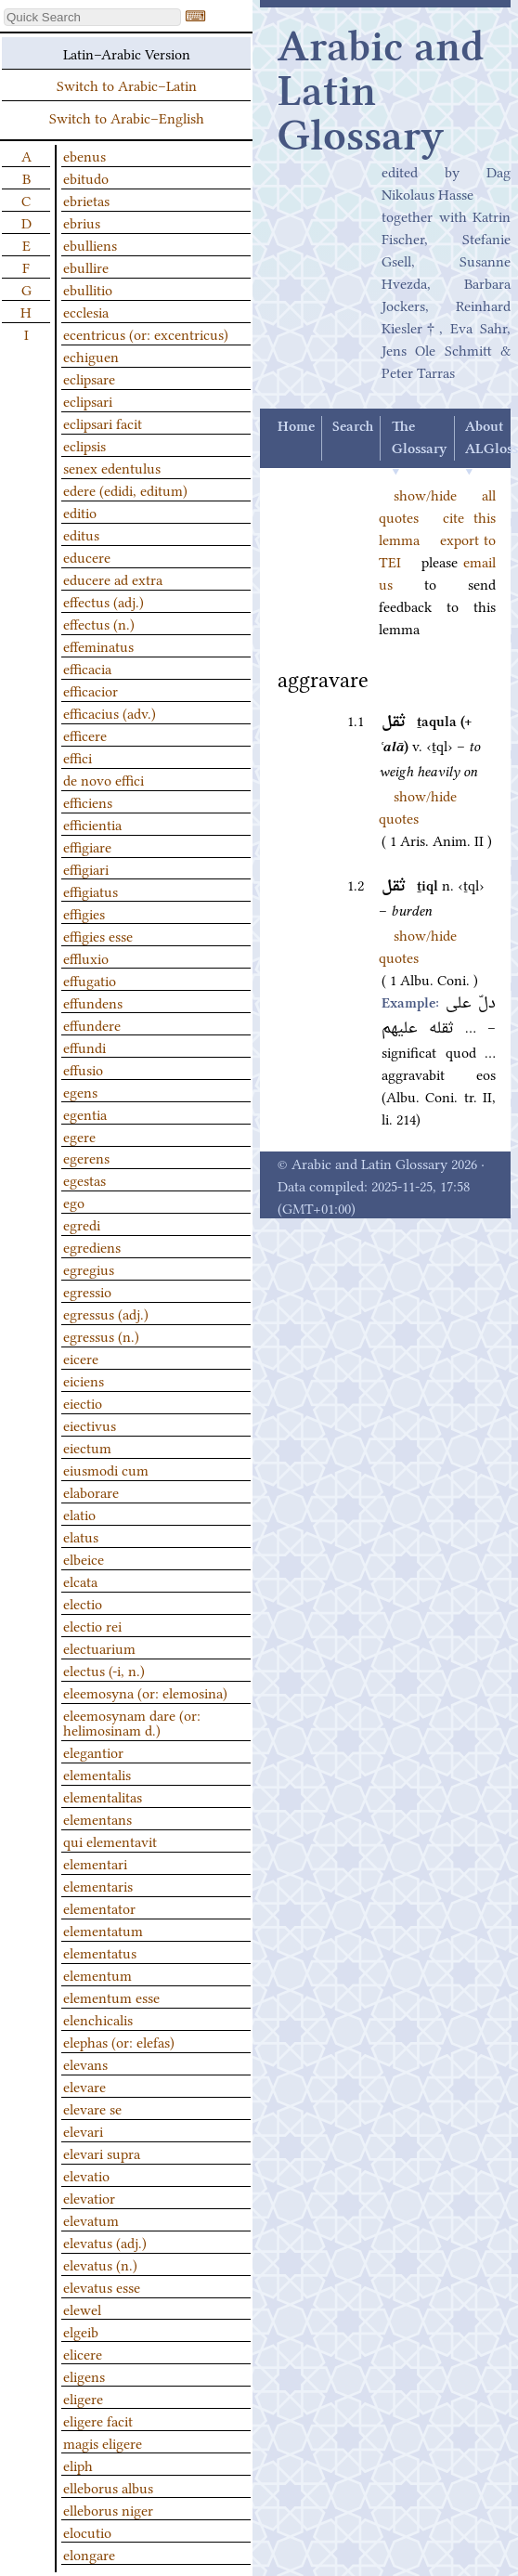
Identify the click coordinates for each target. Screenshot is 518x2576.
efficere (85, 734)
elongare (89, 2553)
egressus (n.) (101, 1335)
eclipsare (89, 378)
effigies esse (98, 935)
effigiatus (90, 890)
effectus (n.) (99, 623)
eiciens (83, 1380)
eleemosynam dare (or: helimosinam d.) (132, 1721)
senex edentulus (112, 467)
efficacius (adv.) (109, 712)
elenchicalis (98, 2019)
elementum (97, 1974)
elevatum (91, 2219)
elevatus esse (101, 2286)
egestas (84, 1179)
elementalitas (102, 1796)
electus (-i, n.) (104, 1669)
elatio (79, 1513)
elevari (83, 2130)
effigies (84, 913)
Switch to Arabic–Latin (127, 84)
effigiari (86, 868)
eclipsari (87, 400)
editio (80, 511)
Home (296, 427)
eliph (78, 2464)
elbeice (83, 1558)
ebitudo (86, 177)
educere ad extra (112, 578)
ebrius (81, 222)
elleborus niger (108, 2509)
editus (81, 534)
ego (73, 1201)
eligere (83, 2397)
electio (82, 1603)
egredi (81, 1224)
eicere (80, 1357)
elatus (80, 1536)
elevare (84, 2085)
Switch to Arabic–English (126, 117)
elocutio (87, 2531)
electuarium (99, 1647)
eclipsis (84, 445)
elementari (95, 1863)
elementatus (99, 1952)
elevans (85, 2063)
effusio (83, 1069)
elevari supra (101, 2152)
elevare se (92, 2108)
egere (79, 1135)
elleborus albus (108, 2487)
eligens (84, 2375)
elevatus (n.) (100, 2264)
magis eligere (102, 2442)
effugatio (89, 979)
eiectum (87, 1447)
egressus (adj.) (106, 1313)
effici (77, 757)
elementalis (97, 1773)
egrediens (92, 1246)
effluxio (86, 957)
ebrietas (86, 199)
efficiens (87, 801)
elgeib (80, 2331)
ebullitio (87, 289)
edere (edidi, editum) (125, 489)
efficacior (90, 690)
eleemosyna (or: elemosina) (145, 1692)
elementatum (103, 1929)
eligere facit (98, 2420)
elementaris (98, 1885)
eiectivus (89, 1424)
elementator (99, 1907)
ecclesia (86, 311)
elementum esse (111, 1996)
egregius (88, 1268)
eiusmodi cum (106, 1469)
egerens (86, 1157)
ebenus (84, 155)
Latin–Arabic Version (126, 53)
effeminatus (98, 645)
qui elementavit (110, 1840)
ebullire (86, 266)
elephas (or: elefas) (119, 2041)
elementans (97, 1818)
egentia (85, 1113)
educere (86, 556)
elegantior (93, 1751)
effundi (84, 1046)
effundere (92, 1024)
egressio (87, 1291)
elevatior (89, 2197)
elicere (82, 2353)
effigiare (87, 846)
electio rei (92, 1625)
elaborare (91, 1491)
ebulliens (90, 244)
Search (352, 427)
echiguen (91, 355)
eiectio (82, 1402)
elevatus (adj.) (105, 2241)
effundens (93, 1002)
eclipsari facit (102, 422)
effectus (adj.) (103, 601)
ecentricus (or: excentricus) (145, 333)
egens (80, 1091)
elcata (80, 1580)
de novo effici (103, 779)
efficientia (92, 823)
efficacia (87, 667)
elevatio (86, 2175)
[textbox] (92, 17)
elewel (82, 2308)
